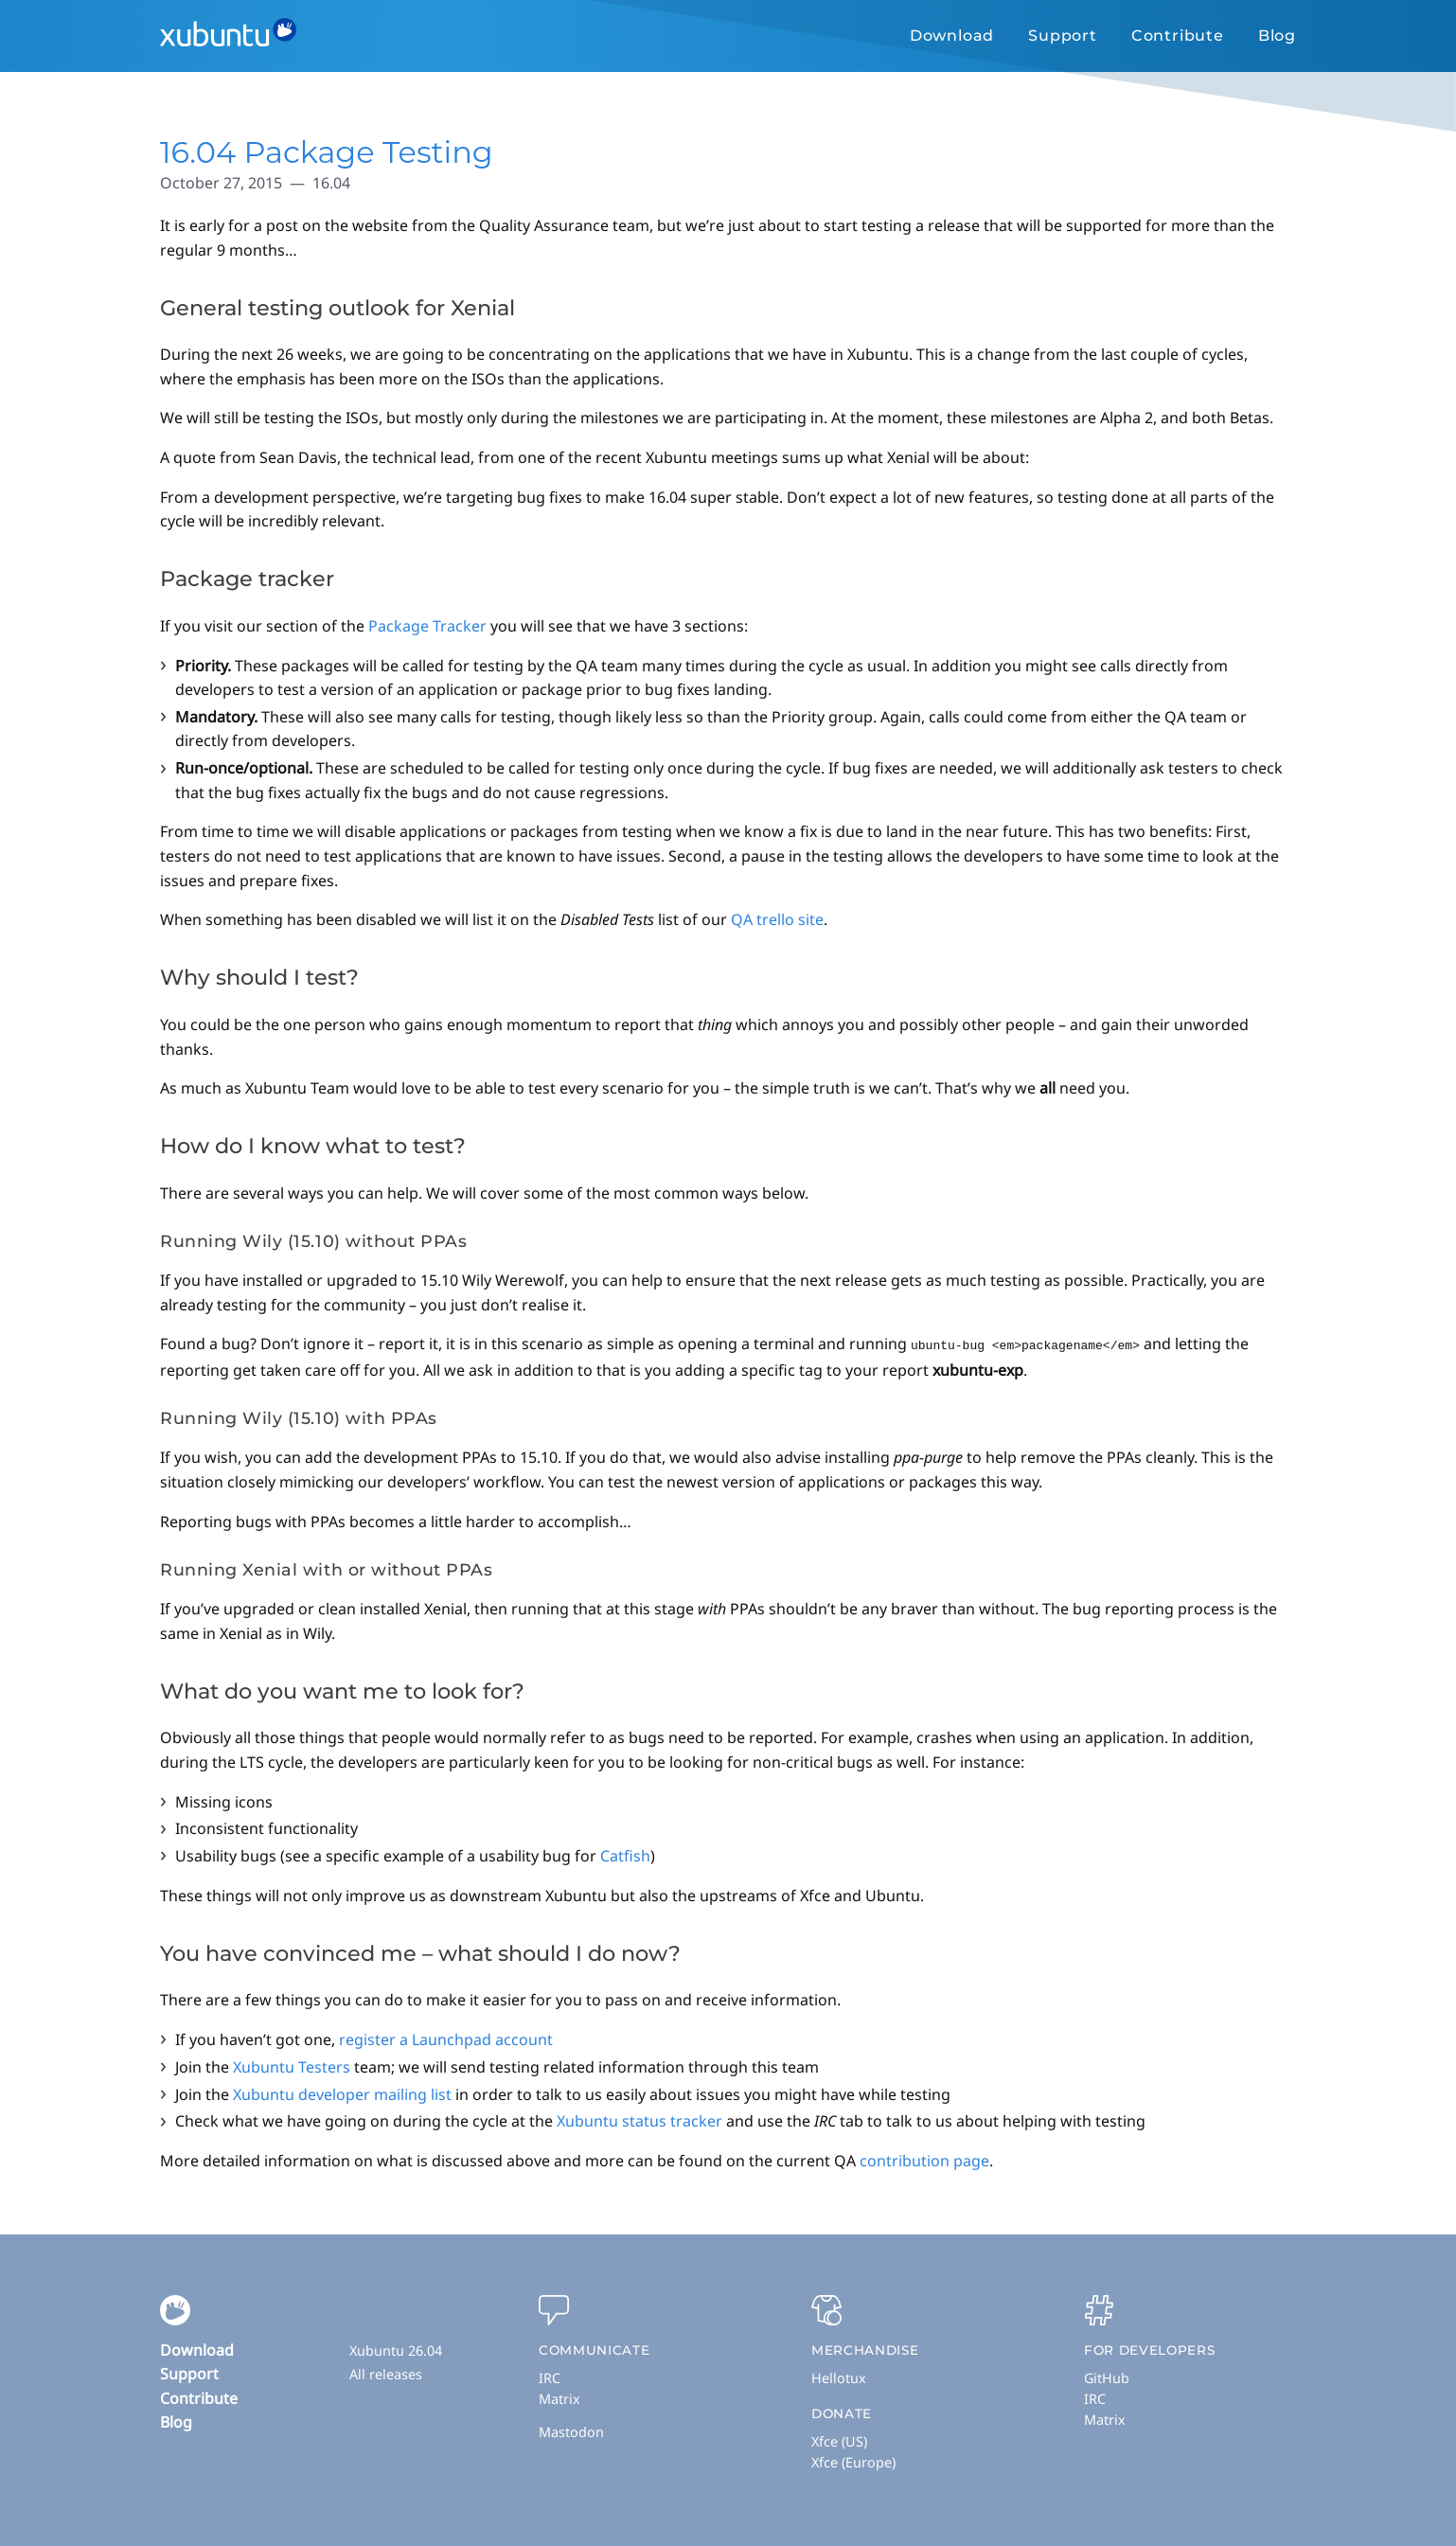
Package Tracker (427, 625)
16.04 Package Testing (326, 152)
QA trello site (777, 919)
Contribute (1177, 36)
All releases (385, 2373)
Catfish (625, 1854)
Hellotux (838, 2377)
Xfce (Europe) (853, 2461)
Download (952, 36)
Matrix (559, 2398)
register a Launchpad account (446, 2038)
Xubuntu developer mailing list (342, 2093)
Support (1062, 36)
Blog (1277, 36)
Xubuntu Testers (291, 2066)
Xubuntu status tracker (639, 2120)
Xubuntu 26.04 (395, 2350)
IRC (549, 2377)
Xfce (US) (839, 2440)
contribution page (924, 2159)
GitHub (1106, 2377)
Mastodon (571, 2431)
